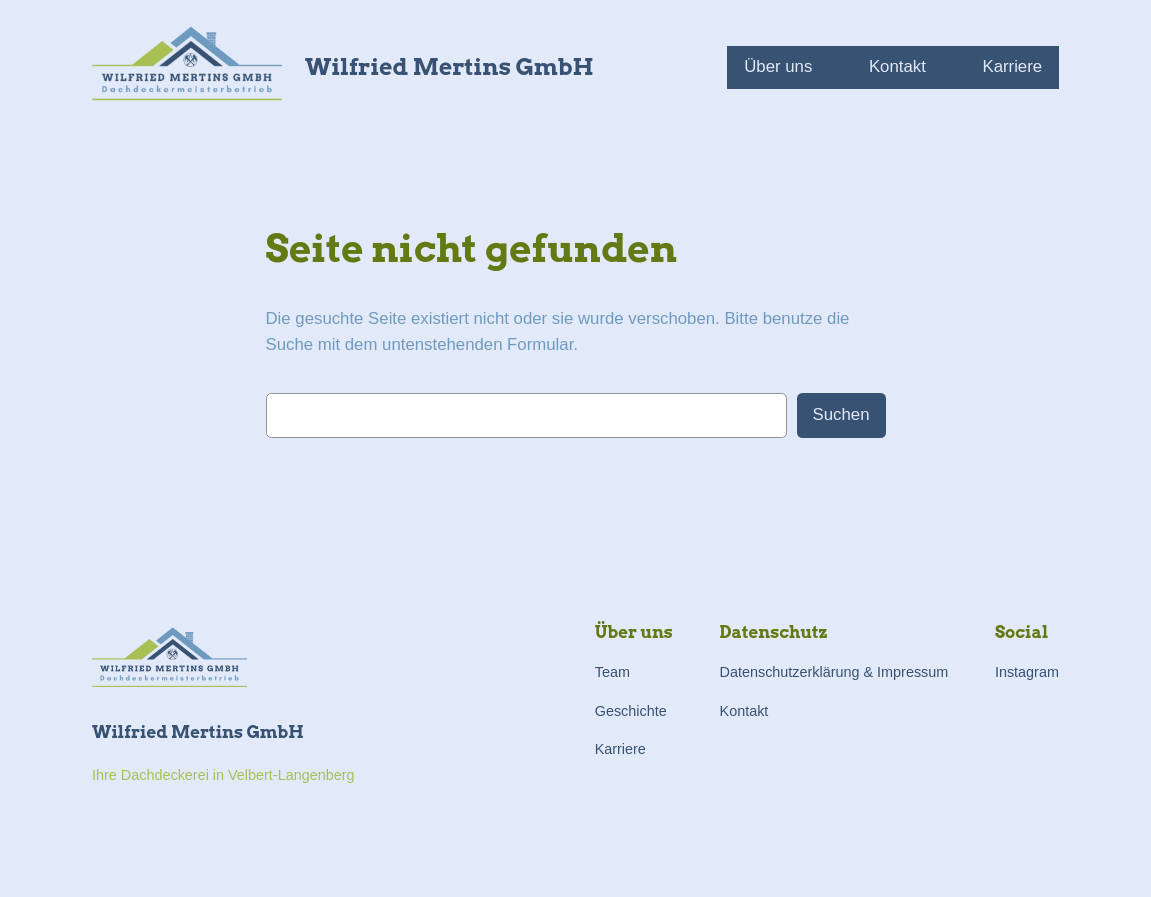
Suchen (841, 414)
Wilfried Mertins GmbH (449, 67)
